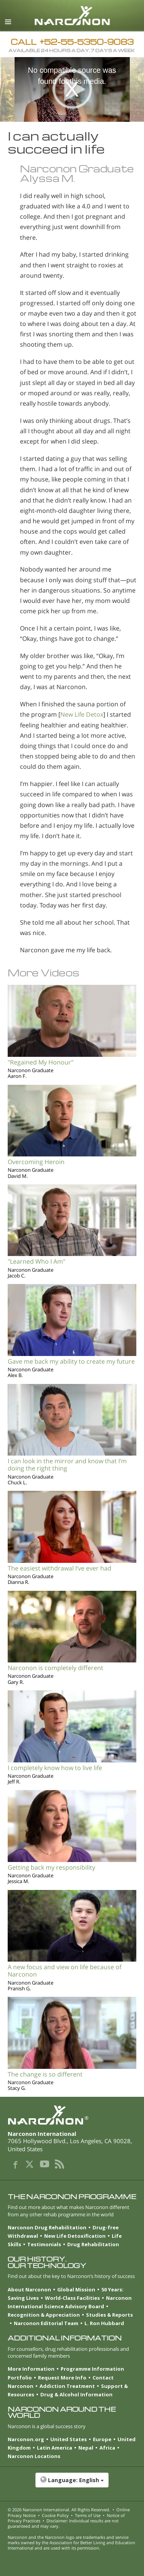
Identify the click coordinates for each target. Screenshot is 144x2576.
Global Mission (76, 2289)
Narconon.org (26, 2439)
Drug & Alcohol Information (76, 2394)
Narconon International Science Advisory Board (70, 2302)
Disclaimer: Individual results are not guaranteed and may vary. (63, 2523)
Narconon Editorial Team (46, 2323)
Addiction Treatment (67, 2386)
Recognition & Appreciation (44, 2314)
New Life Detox (81, 714)
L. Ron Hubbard (104, 2323)
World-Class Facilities (72, 2297)
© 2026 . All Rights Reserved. (59, 2509)
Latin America (54, 2447)
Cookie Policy (55, 2515)
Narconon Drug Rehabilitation (47, 2227)
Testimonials (44, 2244)
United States (68, 2439)
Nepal (85, 2447)
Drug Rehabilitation (93, 2244)
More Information (31, 2368)
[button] (72, 2484)
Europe (102, 2439)
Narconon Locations (34, 2456)
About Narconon (29, 2289)
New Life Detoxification (75, 2235)
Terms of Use (88, 2515)
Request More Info (62, 2377)
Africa (107, 2447)
